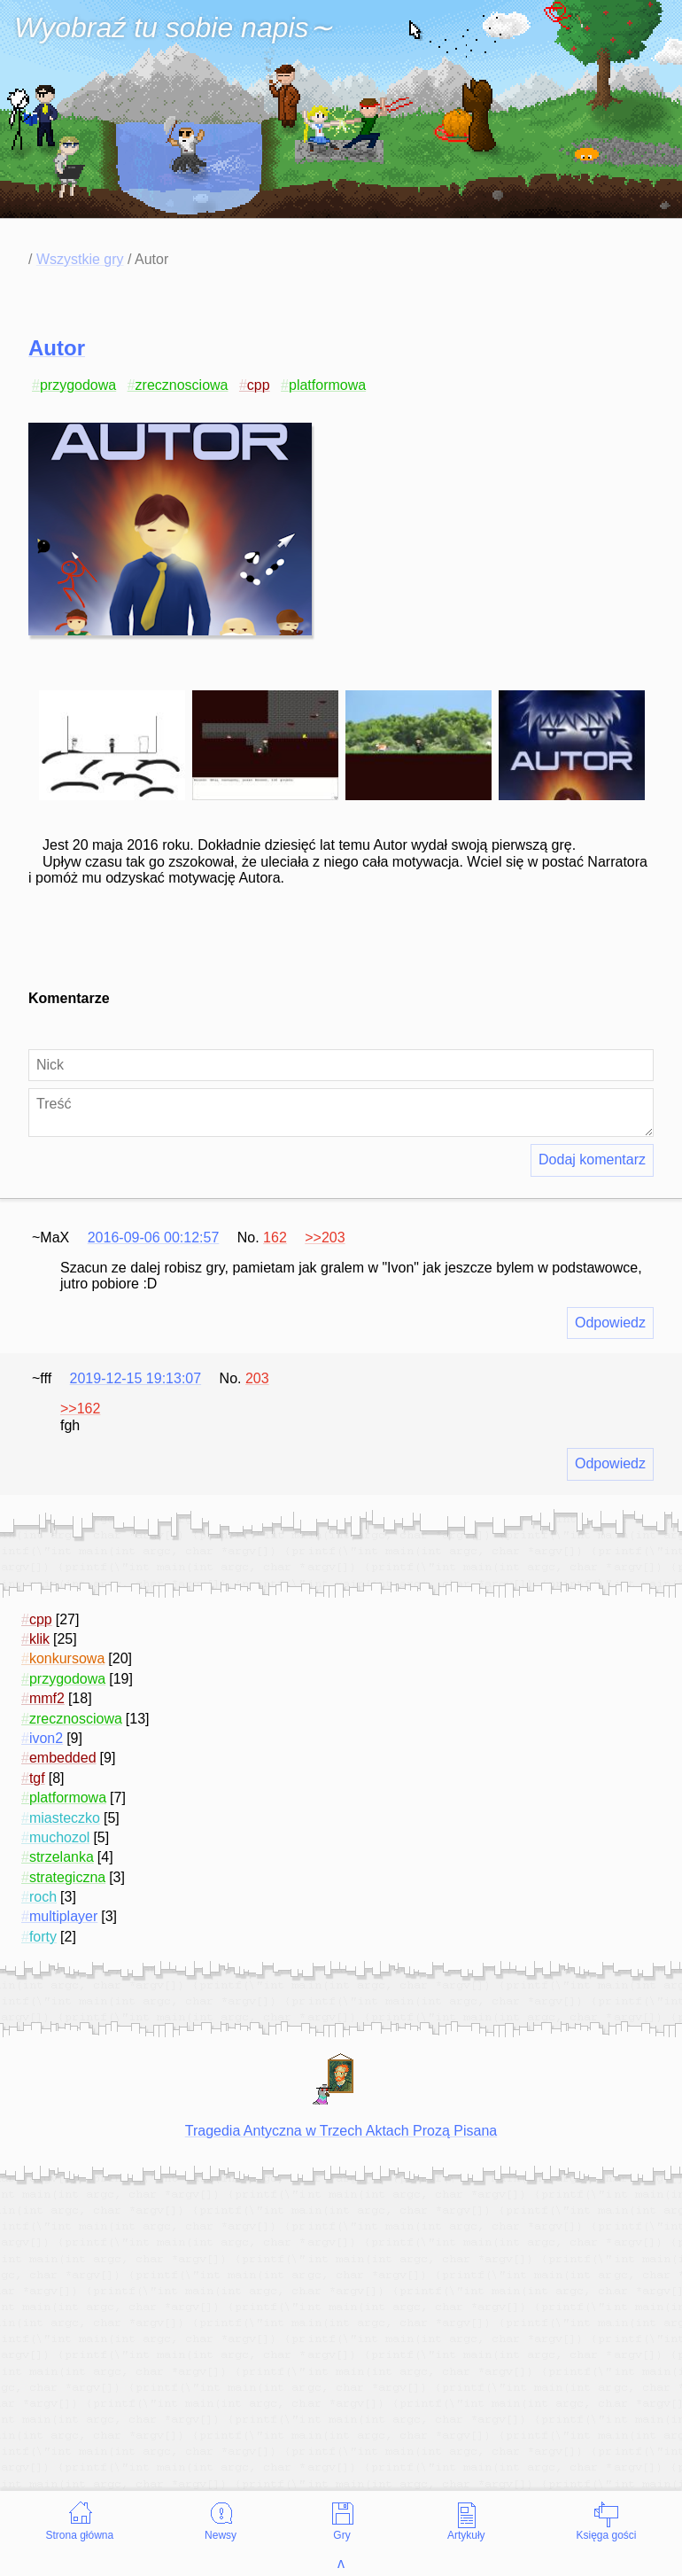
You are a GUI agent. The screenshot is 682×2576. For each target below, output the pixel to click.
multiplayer (63, 1916)
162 (275, 1237)
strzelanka (61, 1856)
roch (43, 1896)
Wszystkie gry (80, 259)
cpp (258, 385)
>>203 (325, 1237)
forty (43, 1936)
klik (39, 1638)
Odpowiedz (610, 1322)
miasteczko (64, 1817)
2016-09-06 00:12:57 (154, 1237)
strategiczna (67, 1877)
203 (257, 1378)
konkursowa (67, 1658)
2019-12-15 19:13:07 (136, 1378)
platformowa (327, 385)
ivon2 (46, 1738)
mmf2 (47, 1698)
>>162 (80, 1408)
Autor (56, 348)
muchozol (59, 1837)
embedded (63, 1757)
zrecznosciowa (182, 385)
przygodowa (78, 385)
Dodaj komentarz (592, 1159)
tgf (37, 1778)
